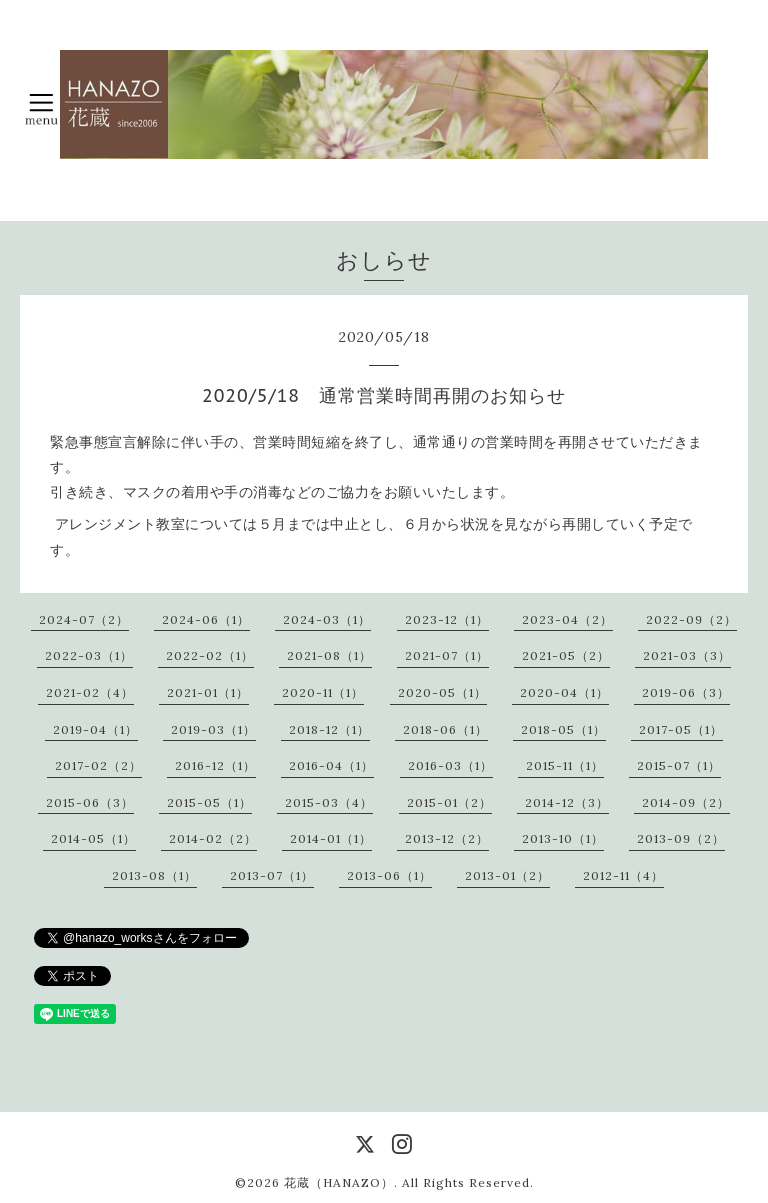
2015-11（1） (565, 765)
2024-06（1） (206, 619)
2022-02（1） (210, 655)
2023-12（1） (447, 619)
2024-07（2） (84, 619)
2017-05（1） (681, 729)
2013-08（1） (154, 875)
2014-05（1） (93, 838)
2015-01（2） (449, 802)
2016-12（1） (215, 765)
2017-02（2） (98, 765)
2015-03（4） (329, 802)
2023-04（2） (567, 619)
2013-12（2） (447, 838)
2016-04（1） (331, 765)
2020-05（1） (442, 692)
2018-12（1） (329, 729)
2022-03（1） (89, 655)
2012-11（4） (623, 875)
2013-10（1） (563, 838)
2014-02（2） (213, 838)
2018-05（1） (563, 729)
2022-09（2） (691, 619)
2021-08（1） (329, 655)
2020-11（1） (323, 692)
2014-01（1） (331, 838)
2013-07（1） (272, 875)
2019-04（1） (95, 729)
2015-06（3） (90, 802)
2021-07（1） (447, 655)
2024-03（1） (327, 619)
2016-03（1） (450, 765)
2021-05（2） (566, 655)
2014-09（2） (686, 802)
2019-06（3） (686, 692)
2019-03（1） (213, 729)
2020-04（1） (564, 692)
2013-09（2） (681, 838)
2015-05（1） (209, 802)
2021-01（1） (208, 692)
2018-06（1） (445, 729)
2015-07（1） (679, 765)
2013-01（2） (507, 875)
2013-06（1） (389, 875)
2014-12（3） (567, 802)
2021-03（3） (687, 655)
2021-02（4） (90, 692)
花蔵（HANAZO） (339, 1182)
